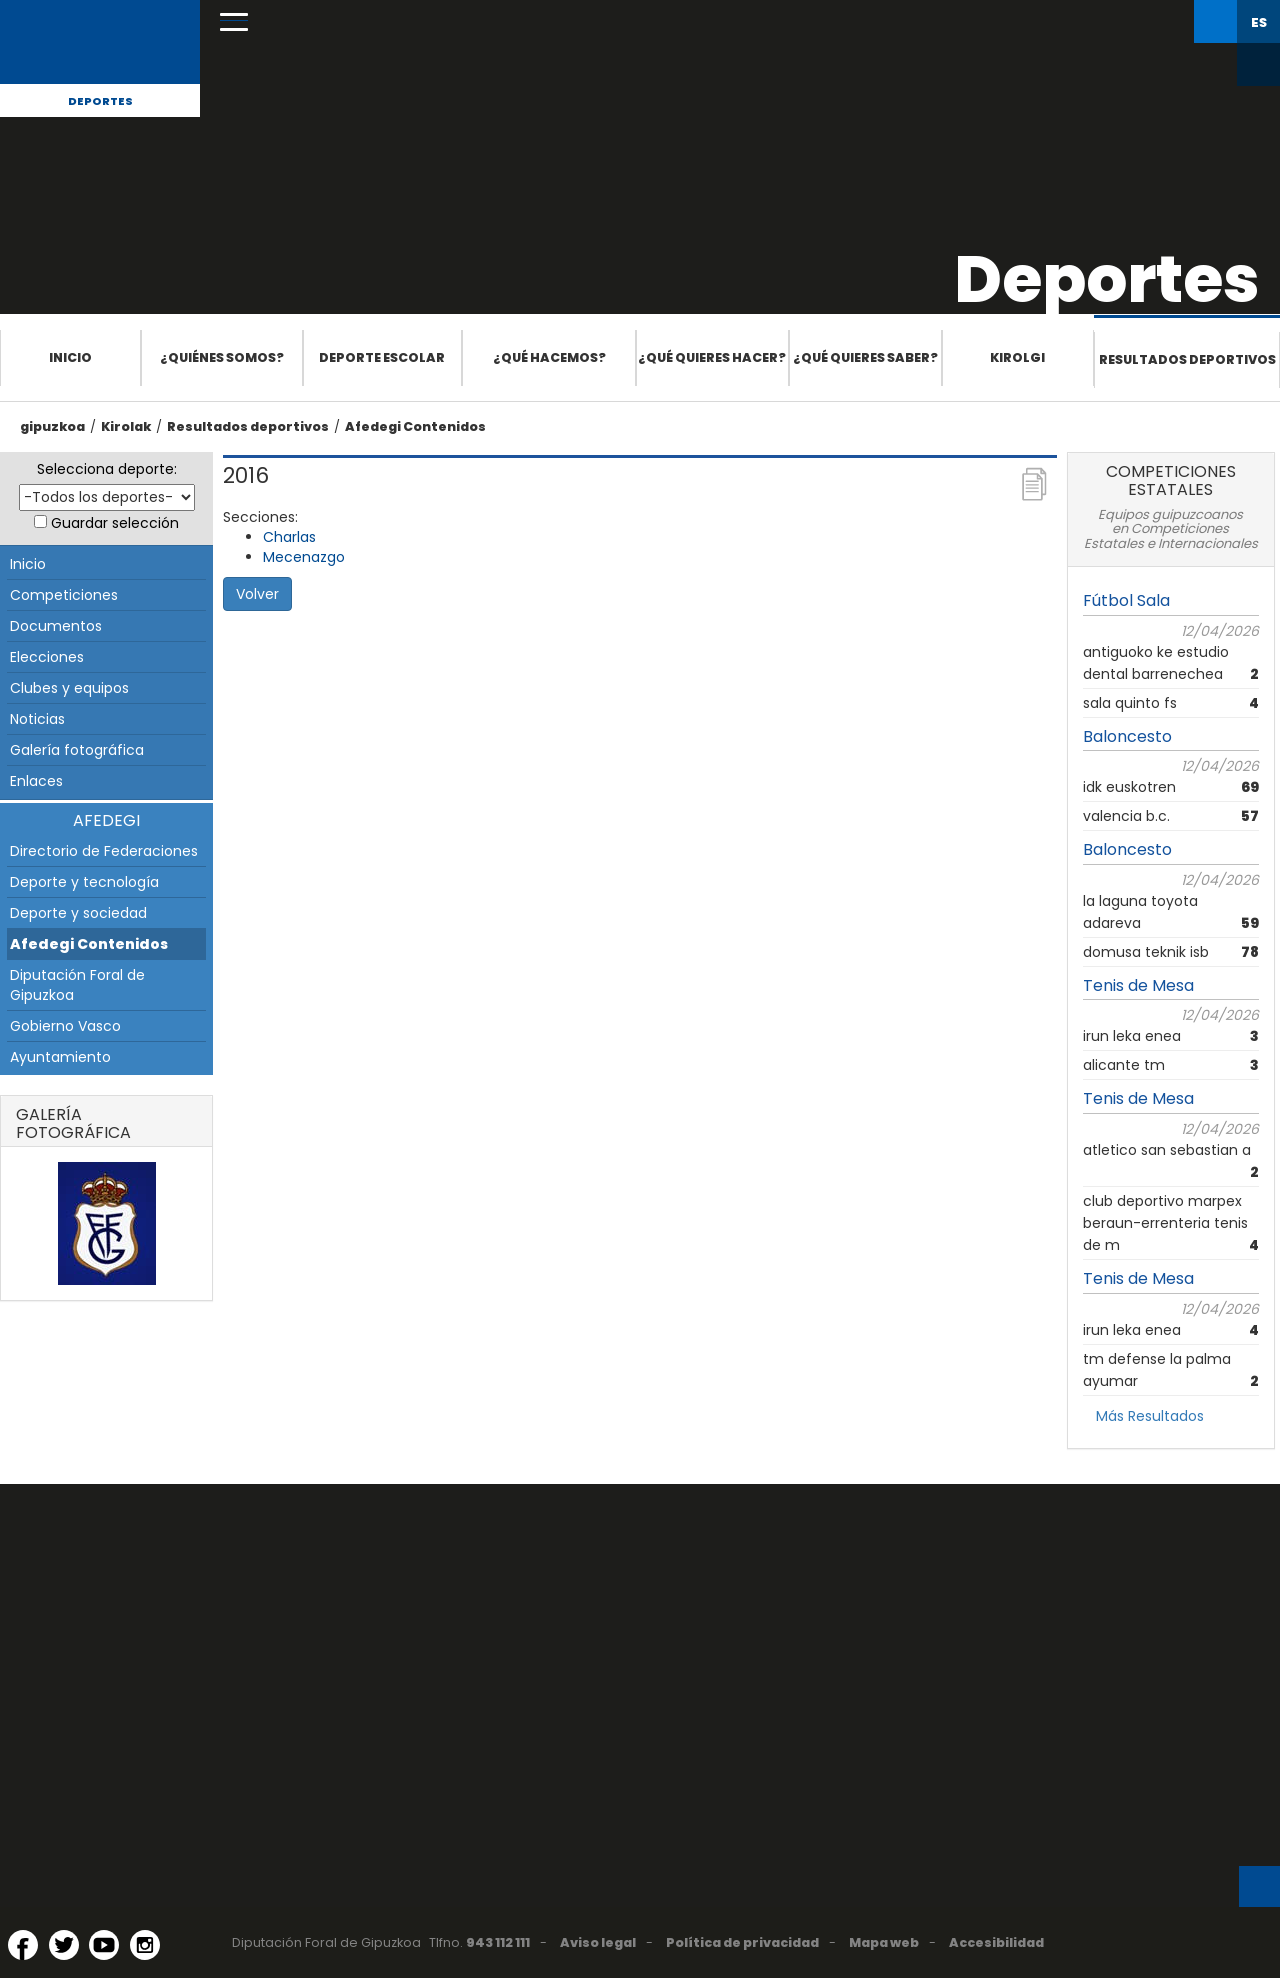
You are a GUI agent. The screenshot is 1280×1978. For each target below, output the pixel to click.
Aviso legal (598, 1942)
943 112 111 (498, 1942)
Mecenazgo (304, 557)
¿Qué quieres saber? (865, 357)
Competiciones (64, 595)
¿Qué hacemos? (549, 357)
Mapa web (884, 1942)
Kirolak (126, 426)
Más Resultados (1150, 1416)
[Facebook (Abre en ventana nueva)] (23, 1945)
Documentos (56, 626)
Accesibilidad (996, 1942)
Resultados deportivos (1187, 359)
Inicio (70, 357)
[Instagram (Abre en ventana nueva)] (145, 1945)
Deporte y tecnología (84, 882)
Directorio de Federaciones (104, 851)
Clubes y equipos (69, 688)
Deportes (100, 101)
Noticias (37, 719)
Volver (257, 594)
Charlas (289, 537)
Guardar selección (115, 523)
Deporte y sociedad (78, 913)
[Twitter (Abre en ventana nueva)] (64, 1945)
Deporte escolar (382, 357)
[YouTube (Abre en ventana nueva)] (104, 1945)
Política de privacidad (742, 1942)
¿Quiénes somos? (222, 357)
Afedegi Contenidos (415, 426)
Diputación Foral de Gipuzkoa (77, 985)
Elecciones (47, 657)
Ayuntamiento (60, 1057)
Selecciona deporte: (107, 469)
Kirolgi (1017, 357)
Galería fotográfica (77, 750)
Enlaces (36, 781)
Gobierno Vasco (65, 1026)
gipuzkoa (52, 426)
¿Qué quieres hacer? (712, 357)
